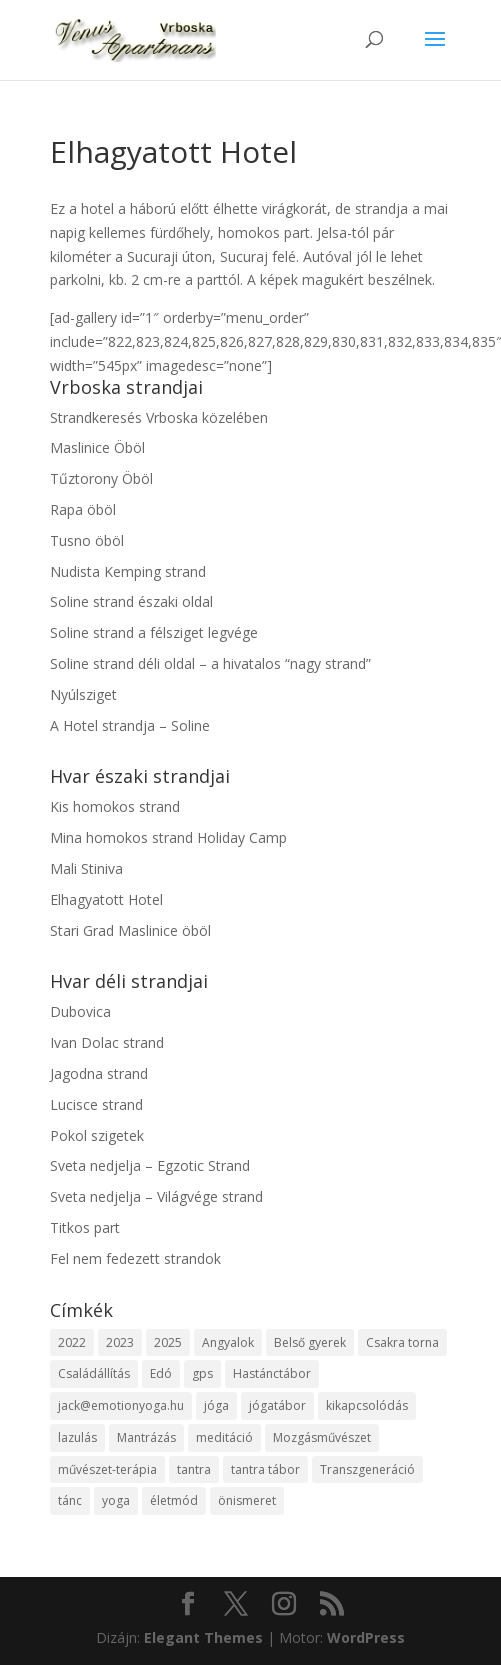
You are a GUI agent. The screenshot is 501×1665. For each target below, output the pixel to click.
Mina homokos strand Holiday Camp (168, 837)
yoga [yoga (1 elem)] (116, 1500)
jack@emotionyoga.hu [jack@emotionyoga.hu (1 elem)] (121, 1405)
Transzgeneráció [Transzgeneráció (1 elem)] (367, 1469)
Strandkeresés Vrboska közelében (159, 417)
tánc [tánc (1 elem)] (70, 1500)
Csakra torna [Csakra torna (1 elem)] (402, 1342)
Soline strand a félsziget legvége (154, 632)
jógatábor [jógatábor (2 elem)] (277, 1405)
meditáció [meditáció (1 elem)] (224, 1437)
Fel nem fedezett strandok (135, 1258)
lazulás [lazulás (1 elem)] (77, 1437)
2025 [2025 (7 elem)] (168, 1342)
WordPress (366, 1637)
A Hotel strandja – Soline (130, 725)
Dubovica (80, 1011)
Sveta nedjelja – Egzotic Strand (150, 1165)
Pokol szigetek (97, 1135)
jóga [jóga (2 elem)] (216, 1405)
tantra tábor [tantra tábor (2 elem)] (265, 1469)
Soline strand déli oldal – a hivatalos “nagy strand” (210, 663)
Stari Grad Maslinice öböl (130, 930)
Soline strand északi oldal (131, 601)
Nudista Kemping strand (128, 571)
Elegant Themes (203, 1637)
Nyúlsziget (83, 694)
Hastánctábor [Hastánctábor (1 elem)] (272, 1373)
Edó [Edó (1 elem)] (161, 1373)
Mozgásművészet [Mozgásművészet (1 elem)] (322, 1437)
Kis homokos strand (115, 806)
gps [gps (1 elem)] (202, 1373)
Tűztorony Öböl (101, 478)
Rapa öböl (83, 509)
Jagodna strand (99, 1073)
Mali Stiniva (86, 868)
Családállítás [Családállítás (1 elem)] (94, 1373)
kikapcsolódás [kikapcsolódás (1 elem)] (367, 1405)
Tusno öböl (87, 540)
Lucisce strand (96, 1104)
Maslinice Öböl (97, 447)
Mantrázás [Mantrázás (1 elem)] (146, 1437)
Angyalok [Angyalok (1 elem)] (228, 1342)
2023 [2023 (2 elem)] (120, 1342)
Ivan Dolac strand (107, 1042)
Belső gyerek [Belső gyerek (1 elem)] (310, 1342)
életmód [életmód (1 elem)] (174, 1500)
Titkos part (85, 1227)
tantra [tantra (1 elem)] (194, 1469)
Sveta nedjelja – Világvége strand (156, 1196)
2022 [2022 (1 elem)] (72, 1342)
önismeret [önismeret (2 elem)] (247, 1500)
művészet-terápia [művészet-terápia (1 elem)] (107, 1469)
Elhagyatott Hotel (106, 899)
